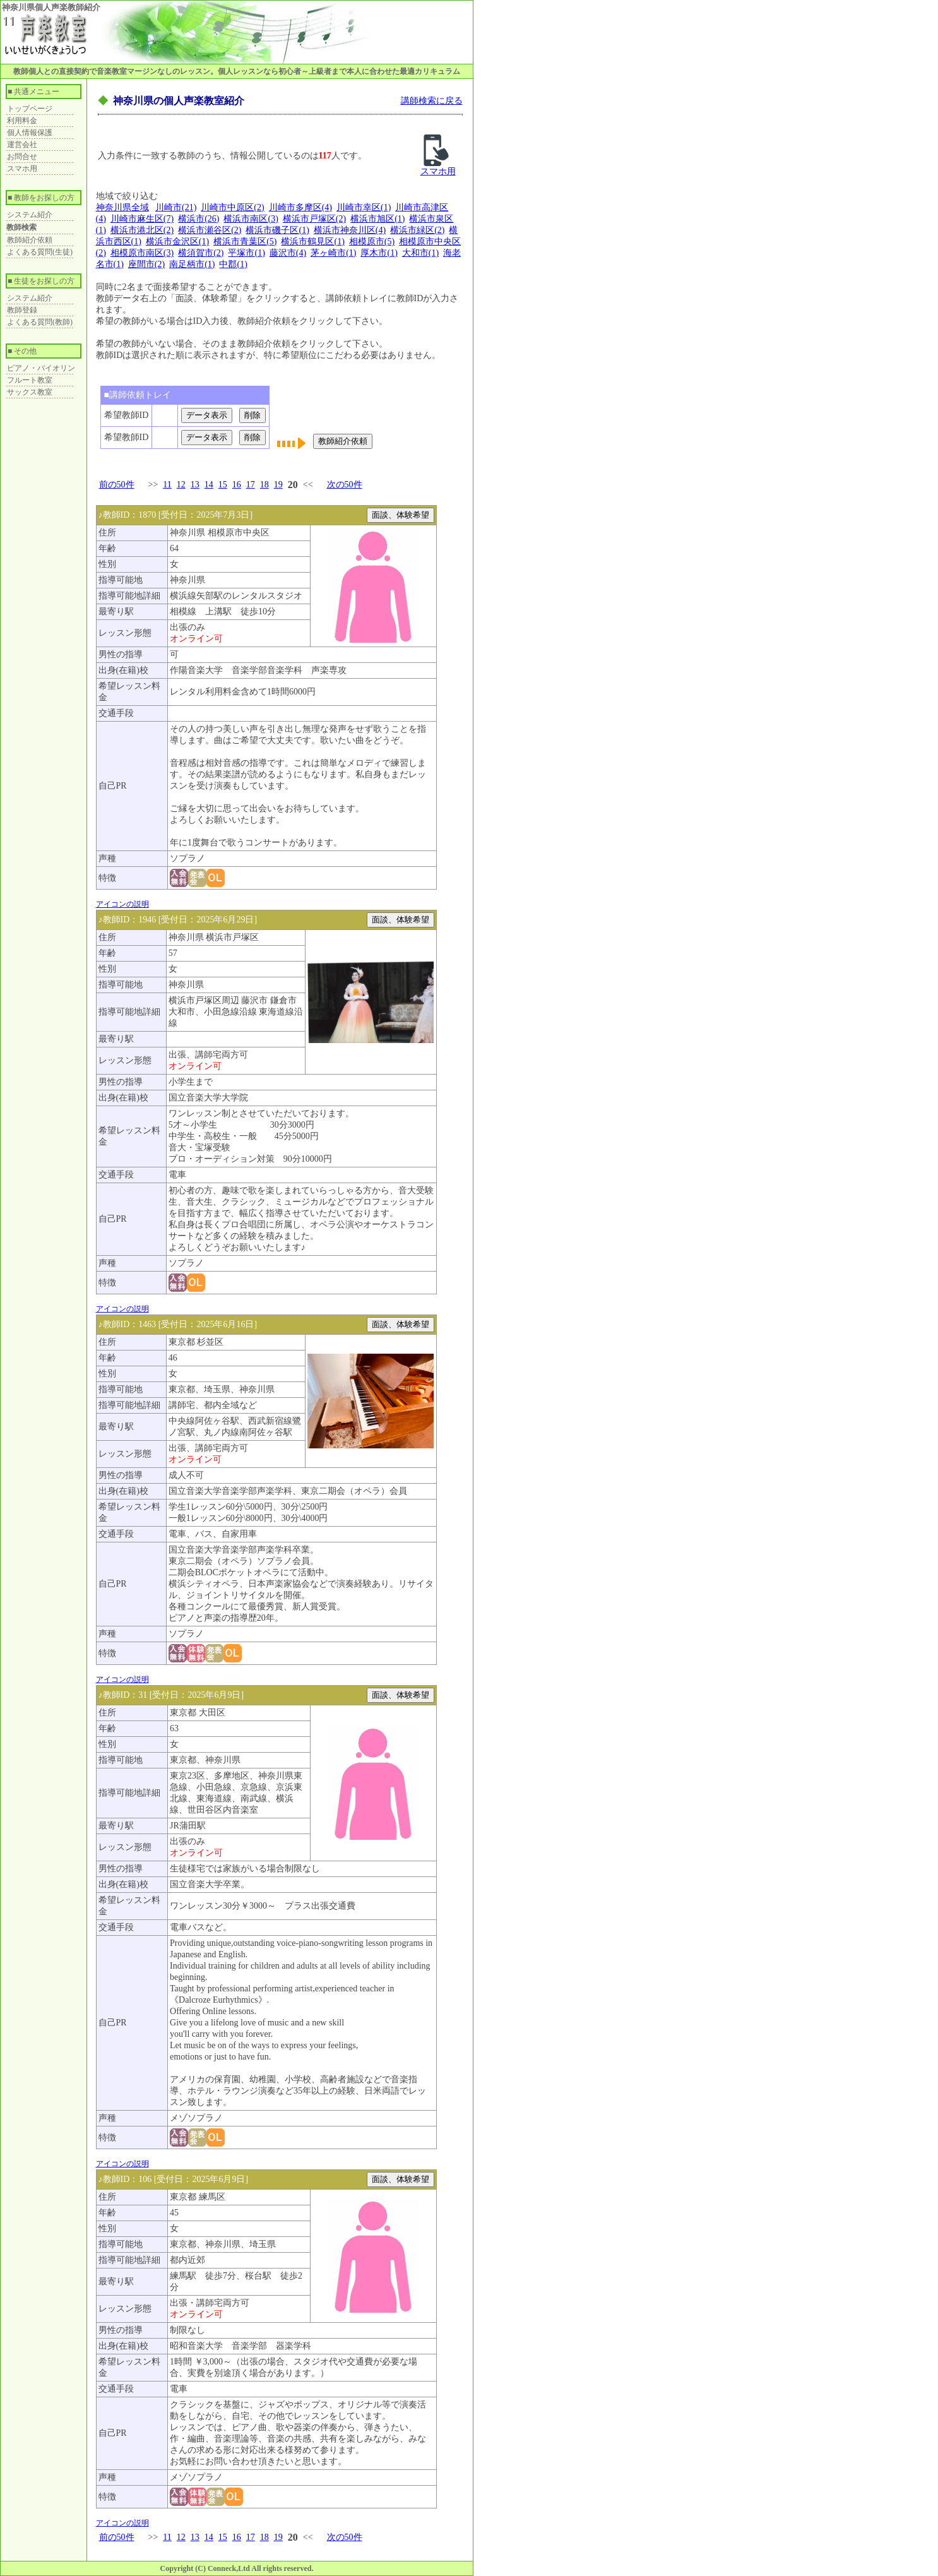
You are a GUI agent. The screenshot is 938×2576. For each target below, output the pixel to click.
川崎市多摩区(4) (300, 207)
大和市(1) (420, 253)
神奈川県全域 (122, 207)
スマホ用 (22, 168)
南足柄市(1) (192, 264)
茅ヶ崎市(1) (333, 253)
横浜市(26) (198, 219)
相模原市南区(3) (142, 253)
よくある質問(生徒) (40, 251)
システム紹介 (29, 214)
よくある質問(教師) (40, 322)
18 (264, 484)
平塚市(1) (246, 253)
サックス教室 (29, 392)
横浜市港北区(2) (142, 230)
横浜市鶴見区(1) (312, 241)
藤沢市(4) (288, 253)
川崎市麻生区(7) (142, 219)
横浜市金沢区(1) (177, 241)
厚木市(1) (378, 253)
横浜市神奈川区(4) (350, 230)
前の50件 (116, 484)
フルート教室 (29, 380)
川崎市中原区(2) (232, 207)
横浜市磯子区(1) (277, 230)
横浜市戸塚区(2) (314, 219)
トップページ (29, 108)
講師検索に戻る (432, 100)
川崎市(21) (175, 207)
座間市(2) (146, 264)
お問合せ (22, 156)
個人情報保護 (29, 132)
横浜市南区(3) (250, 219)
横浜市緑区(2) (417, 230)
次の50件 (344, 484)
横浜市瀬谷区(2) (209, 230)
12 (181, 484)
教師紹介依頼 (29, 240)
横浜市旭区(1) (377, 219)
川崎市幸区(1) (363, 207)
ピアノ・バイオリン (41, 368)
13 (195, 484)
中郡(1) (233, 264)
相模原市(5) (372, 241)
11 (167, 484)
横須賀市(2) (200, 253)
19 (278, 484)
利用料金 (22, 120)
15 (222, 484)
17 (250, 484)
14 (209, 484)
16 (236, 484)
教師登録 (22, 310)
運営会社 (22, 144)
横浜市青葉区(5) (244, 241)
